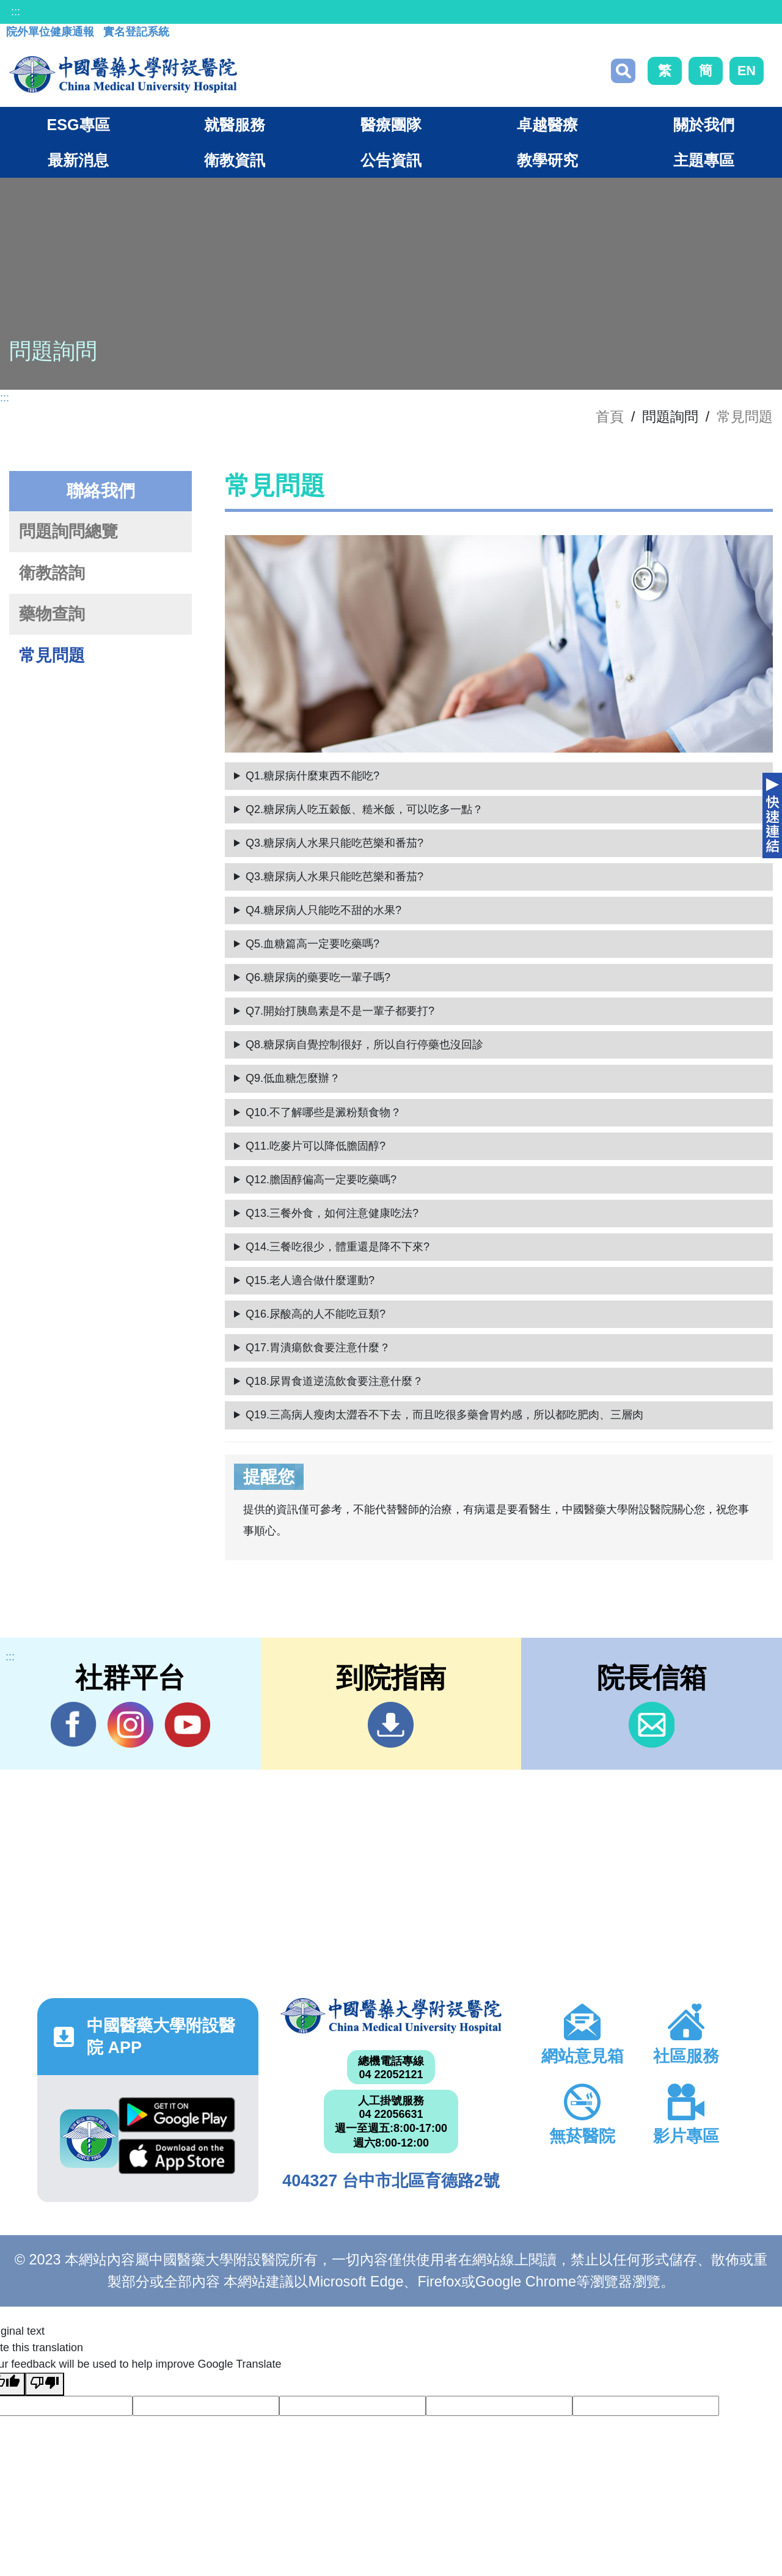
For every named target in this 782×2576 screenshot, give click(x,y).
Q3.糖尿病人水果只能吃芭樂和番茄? (334, 843)
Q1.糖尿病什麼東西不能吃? (312, 776)
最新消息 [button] (78, 160)
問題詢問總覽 (68, 531)
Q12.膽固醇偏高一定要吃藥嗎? (321, 1179)
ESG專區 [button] (77, 124)
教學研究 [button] (547, 160)
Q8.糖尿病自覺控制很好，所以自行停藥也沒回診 (364, 1044)
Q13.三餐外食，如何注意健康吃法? (332, 1213)
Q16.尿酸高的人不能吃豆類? (316, 1314)
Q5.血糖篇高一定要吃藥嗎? (312, 944)
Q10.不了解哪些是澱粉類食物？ (323, 1112)
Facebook (74, 1724)
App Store (177, 2156)
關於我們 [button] (703, 124)
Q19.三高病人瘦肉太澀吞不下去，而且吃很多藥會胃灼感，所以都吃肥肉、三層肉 (444, 1415)
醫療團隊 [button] (391, 124)
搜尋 (623, 71)
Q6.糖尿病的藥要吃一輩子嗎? (318, 977)
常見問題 (745, 417)
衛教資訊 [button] (234, 160)
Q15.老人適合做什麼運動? (310, 1280)
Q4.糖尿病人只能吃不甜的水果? (323, 910)
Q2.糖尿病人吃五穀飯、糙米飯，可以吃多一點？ (364, 809)
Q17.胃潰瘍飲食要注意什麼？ (318, 1347)
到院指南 (391, 1725)
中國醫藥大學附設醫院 (391, 2016)
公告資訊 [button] (391, 160)
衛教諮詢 (52, 573)
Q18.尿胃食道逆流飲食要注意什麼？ (334, 1381)
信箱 (651, 1725)
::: (15, 11)
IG (130, 1725)
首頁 (610, 417)
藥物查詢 (52, 614)
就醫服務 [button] (234, 124)
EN (746, 70)
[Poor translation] (44, 2384)
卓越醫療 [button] (547, 124)
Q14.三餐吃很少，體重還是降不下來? (337, 1247)
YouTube (187, 1724)
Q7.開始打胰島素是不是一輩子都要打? (340, 1011)
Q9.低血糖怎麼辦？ (293, 1078)
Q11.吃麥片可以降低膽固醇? (316, 1146)
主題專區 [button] (703, 160)
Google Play (177, 2115)
